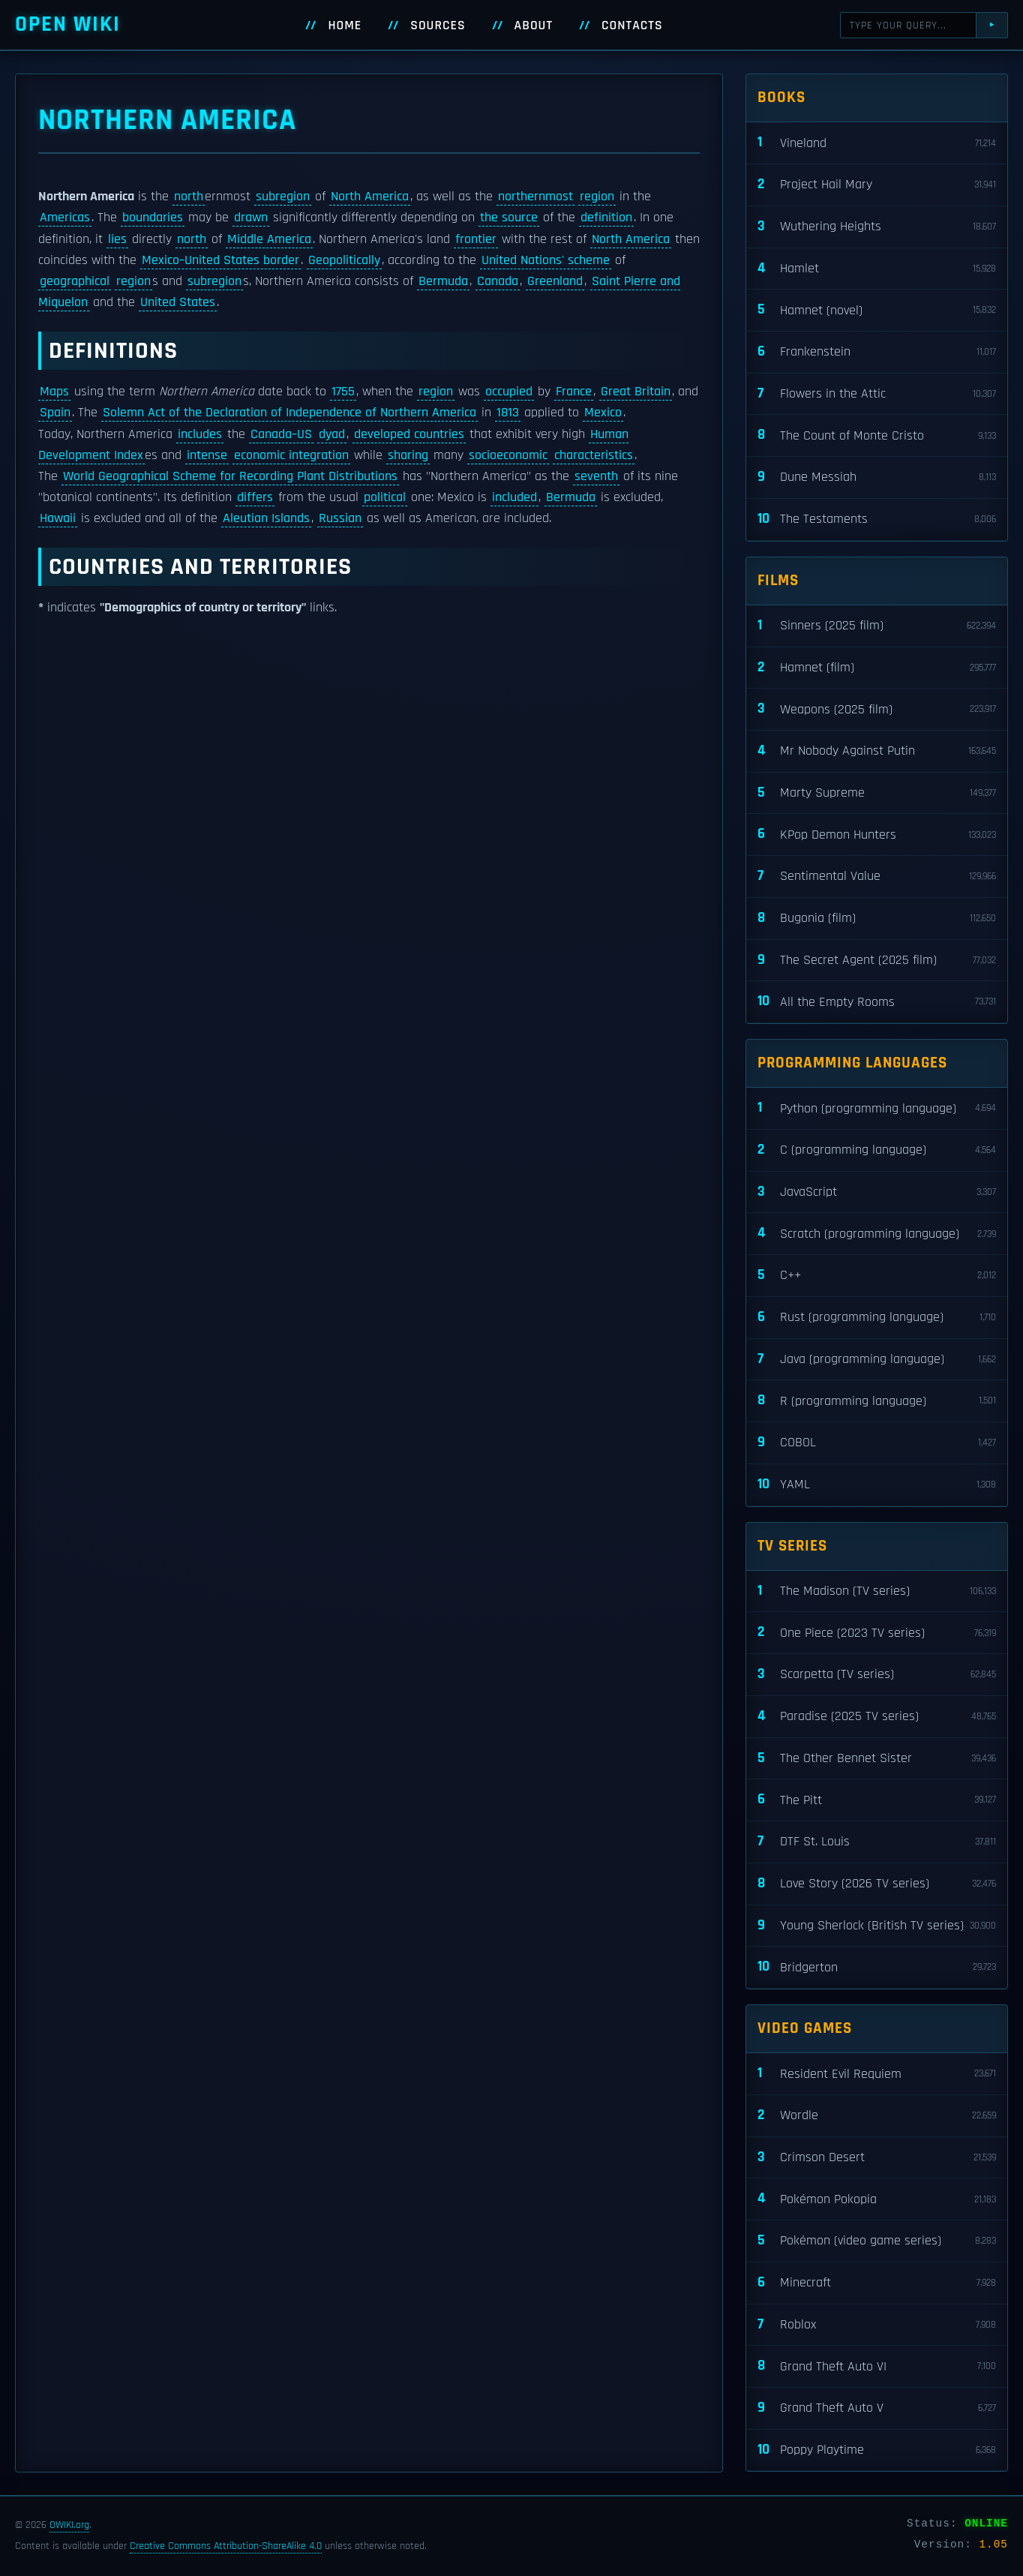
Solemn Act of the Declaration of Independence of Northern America (289, 412)
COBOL (877, 1443)
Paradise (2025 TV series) (877, 1716)
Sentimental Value (877, 876)
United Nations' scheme (546, 260)
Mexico (603, 412)
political (385, 497)
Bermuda (443, 281)
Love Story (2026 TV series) (877, 1884)
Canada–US (281, 434)
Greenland (555, 281)
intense (207, 455)
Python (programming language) (877, 1108)
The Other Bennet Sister (877, 1758)
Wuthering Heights (877, 227)
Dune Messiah (877, 477)
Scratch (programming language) (877, 1233)
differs (255, 497)
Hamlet (877, 269)
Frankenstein (877, 352)
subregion (283, 196)
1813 (507, 412)
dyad (332, 434)
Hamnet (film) (877, 668)
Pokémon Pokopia (877, 2199)
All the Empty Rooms (877, 1001)
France (574, 391)
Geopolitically (344, 260)
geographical (75, 281)
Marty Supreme (877, 793)
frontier (475, 239)
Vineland (877, 143)
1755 (343, 391)
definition (606, 217)
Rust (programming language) (877, 1317)
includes (200, 434)
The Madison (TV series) (877, 1591)
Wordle (877, 2115)
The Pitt (877, 1800)
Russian (340, 518)
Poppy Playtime (877, 2450)
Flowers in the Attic (877, 394)
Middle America (269, 239)
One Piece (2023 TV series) (877, 1632)
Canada (497, 281)
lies (117, 239)
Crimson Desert (877, 2157)
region (597, 196)
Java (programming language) (877, 1359)
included (514, 497)
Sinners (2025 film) (877, 626)
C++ (877, 1275)
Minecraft (877, 2283)
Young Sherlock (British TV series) (877, 1926)
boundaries (152, 217)
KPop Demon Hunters (877, 834)
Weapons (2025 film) (877, 709)
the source (509, 217)
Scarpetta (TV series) (877, 1674)
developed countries (409, 434)
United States (177, 302)
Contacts (632, 25)
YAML (877, 1485)
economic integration (291, 455)
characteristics (593, 455)
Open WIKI (68, 24)
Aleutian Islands (266, 518)
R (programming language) (877, 1401)
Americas (65, 217)
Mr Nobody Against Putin (877, 751)
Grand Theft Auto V (877, 2408)
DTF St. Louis (877, 1842)
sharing (408, 455)
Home (345, 25)
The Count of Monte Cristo (877, 435)
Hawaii (58, 518)
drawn (251, 217)
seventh (596, 476)
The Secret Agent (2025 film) (877, 960)
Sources (437, 25)
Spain (55, 412)
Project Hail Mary (877, 185)
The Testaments (877, 519)
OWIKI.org (69, 2525)
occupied (508, 391)
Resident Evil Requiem (877, 2073)
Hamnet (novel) (877, 310)
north (188, 196)
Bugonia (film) (877, 918)
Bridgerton (877, 1967)
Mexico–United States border (220, 260)
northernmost (535, 196)
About (534, 25)
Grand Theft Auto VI (877, 2366)
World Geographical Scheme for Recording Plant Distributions (230, 476)
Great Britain (635, 391)
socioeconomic (508, 455)
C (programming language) (877, 1150)
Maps (54, 391)
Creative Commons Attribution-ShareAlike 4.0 (226, 2546)
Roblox (877, 2325)
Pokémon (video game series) (877, 2241)
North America (370, 196)
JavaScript (877, 1192)
